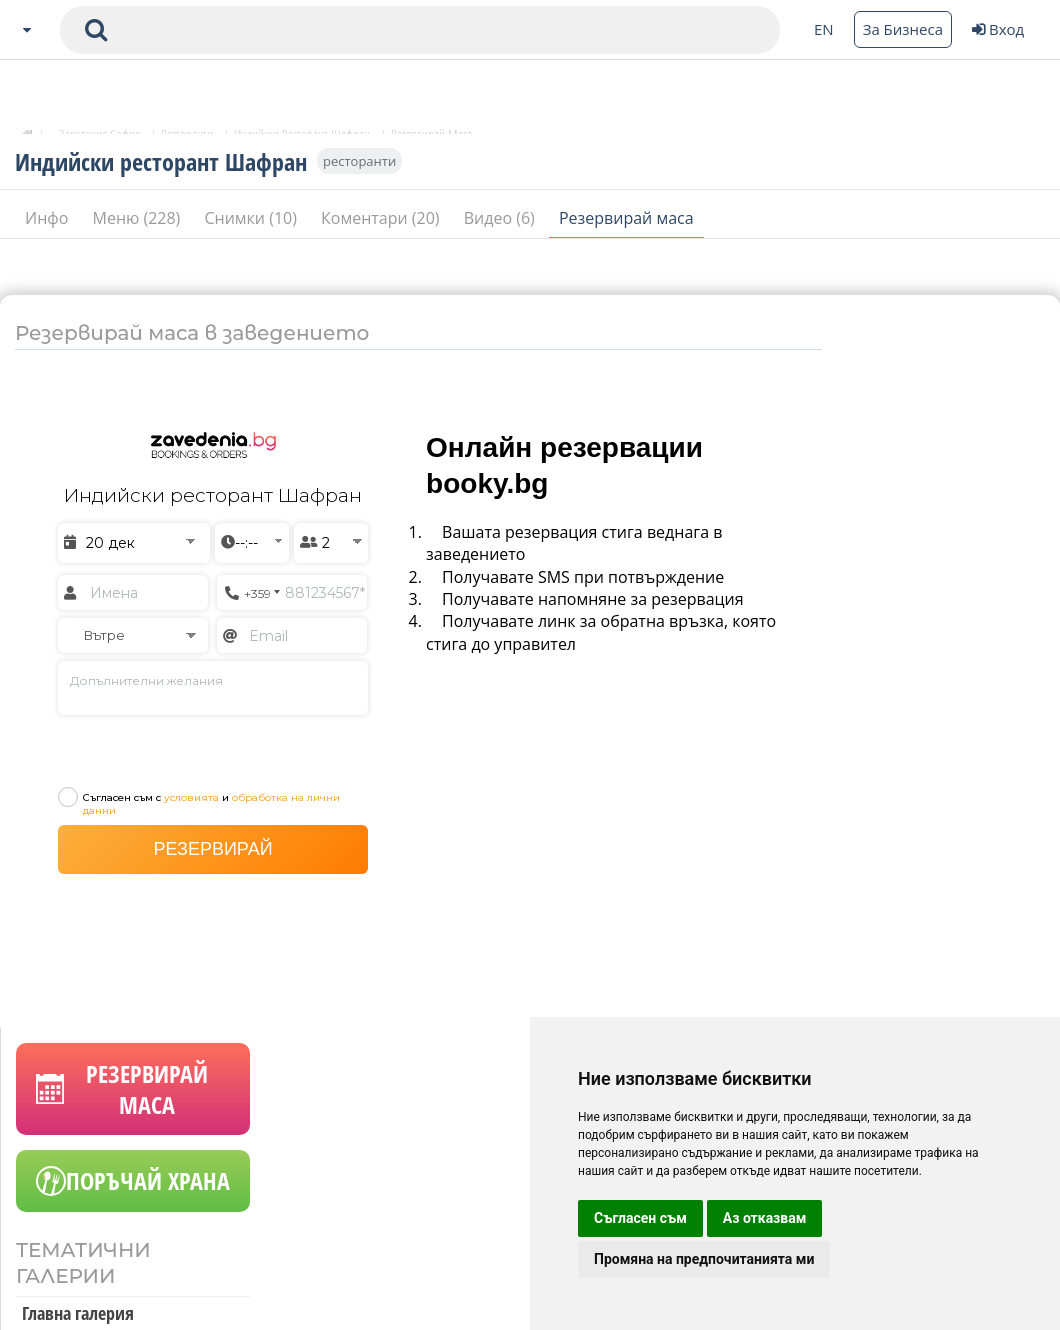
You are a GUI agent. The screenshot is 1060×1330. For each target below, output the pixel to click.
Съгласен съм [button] (640, 1218)
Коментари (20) (382, 232)
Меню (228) (139, 232)
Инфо (49, 232)
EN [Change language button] (824, 29)
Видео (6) (501, 232)
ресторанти (359, 175)
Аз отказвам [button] (765, 1218)
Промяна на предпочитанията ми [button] (704, 1259)
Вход (998, 29)
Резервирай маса (626, 232)
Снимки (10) (252, 232)
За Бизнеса (903, 29)
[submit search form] (96, 30)
